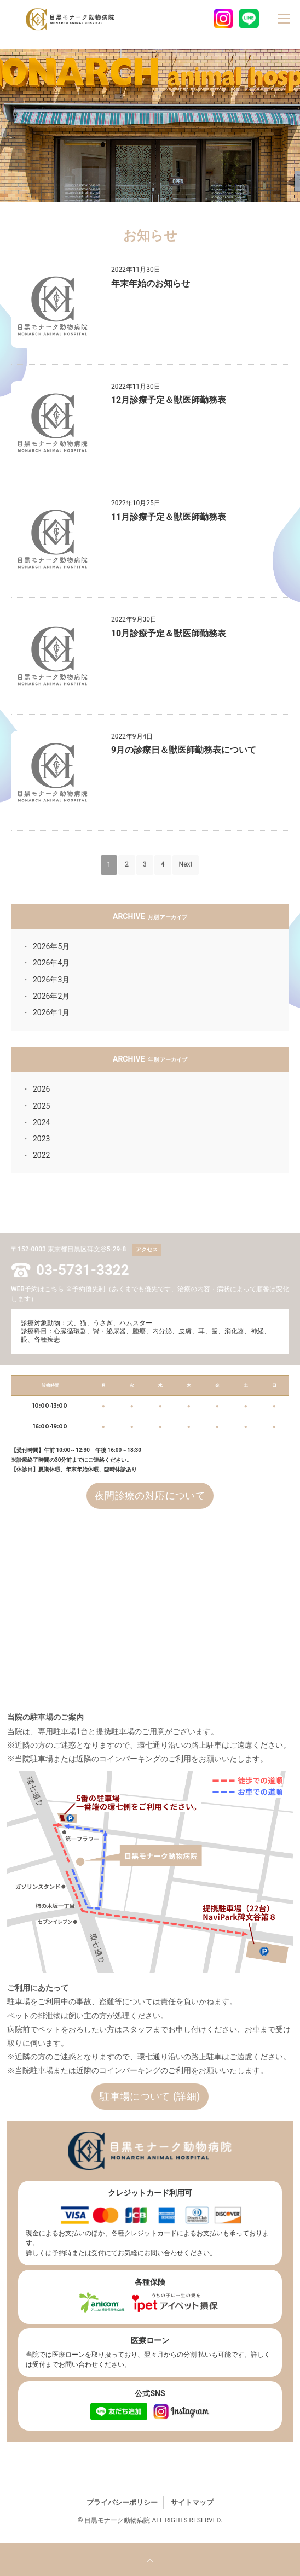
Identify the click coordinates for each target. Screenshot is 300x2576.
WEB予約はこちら (37, 1289)
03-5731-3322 (82, 1270)
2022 (41, 1155)
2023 (41, 1138)
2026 (41, 1089)
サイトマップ (192, 2502)
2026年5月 (51, 946)
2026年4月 (51, 962)
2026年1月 (51, 1012)
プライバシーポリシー (122, 2502)
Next (186, 864)
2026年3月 (51, 979)
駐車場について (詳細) (150, 2096)
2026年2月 (51, 996)
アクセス (147, 1249)
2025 (41, 1106)
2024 (41, 1122)
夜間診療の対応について (150, 1495)
